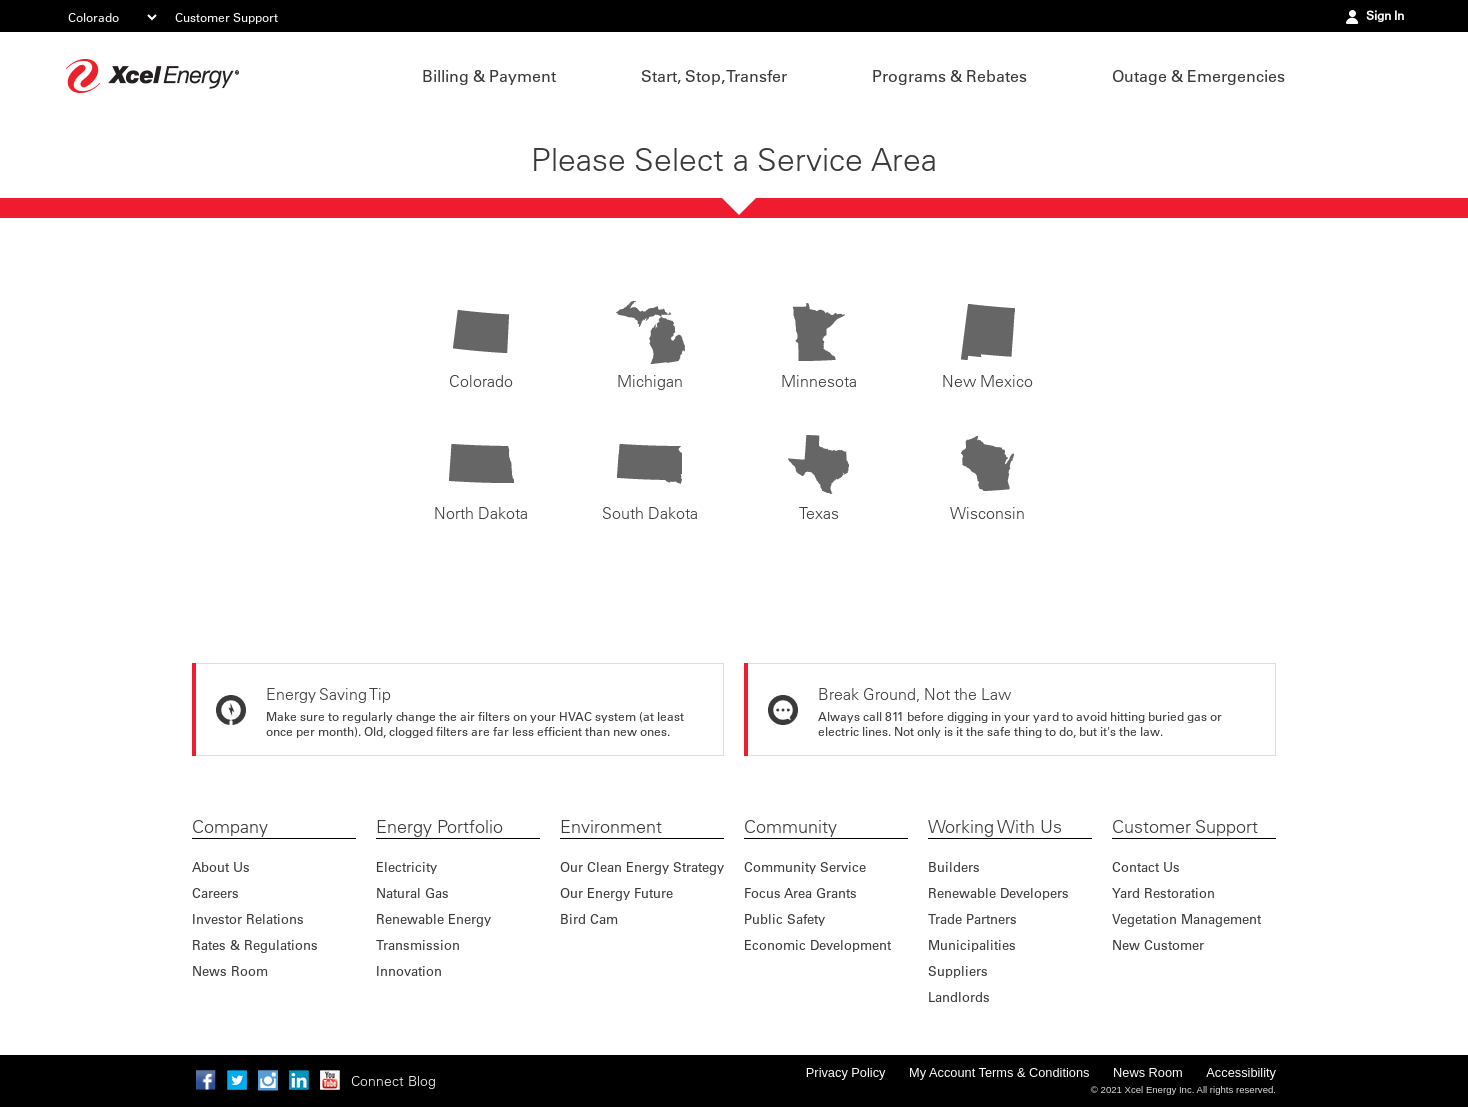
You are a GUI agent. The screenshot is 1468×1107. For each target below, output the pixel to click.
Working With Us (995, 827)
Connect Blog (393, 1081)
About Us (221, 866)
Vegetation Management (1186, 918)
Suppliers (958, 970)
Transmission (418, 944)
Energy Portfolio (439, 827)
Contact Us (1146, 866)
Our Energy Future (616, 892)
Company (230, 827)
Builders (954, 866)
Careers (215, 892)
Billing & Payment (489, 76)
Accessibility (1241, 1072)
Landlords (959, 996)
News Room (230, 970)
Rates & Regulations (255, 944)
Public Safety (784, 918)
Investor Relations (248, 918)
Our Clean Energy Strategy (642, 866)
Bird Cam (589, 918)
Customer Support (226, 17)
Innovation (409, 970)
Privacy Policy (846, 1072)
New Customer (1158, 944)
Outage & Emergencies (1198, 76)
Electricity (406, 866)
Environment (611, 827)
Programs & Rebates (949, 76)
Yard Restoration (1163, 892)
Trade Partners (972, 918)
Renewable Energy (433, 918)
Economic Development (817, 944)
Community (790, 827)
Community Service (805, 866)
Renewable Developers (998, 892)
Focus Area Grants (800, 892)
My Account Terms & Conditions (999, 1072)
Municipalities (972, 944)
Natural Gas (412, 892)
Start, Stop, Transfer (714, 76)
